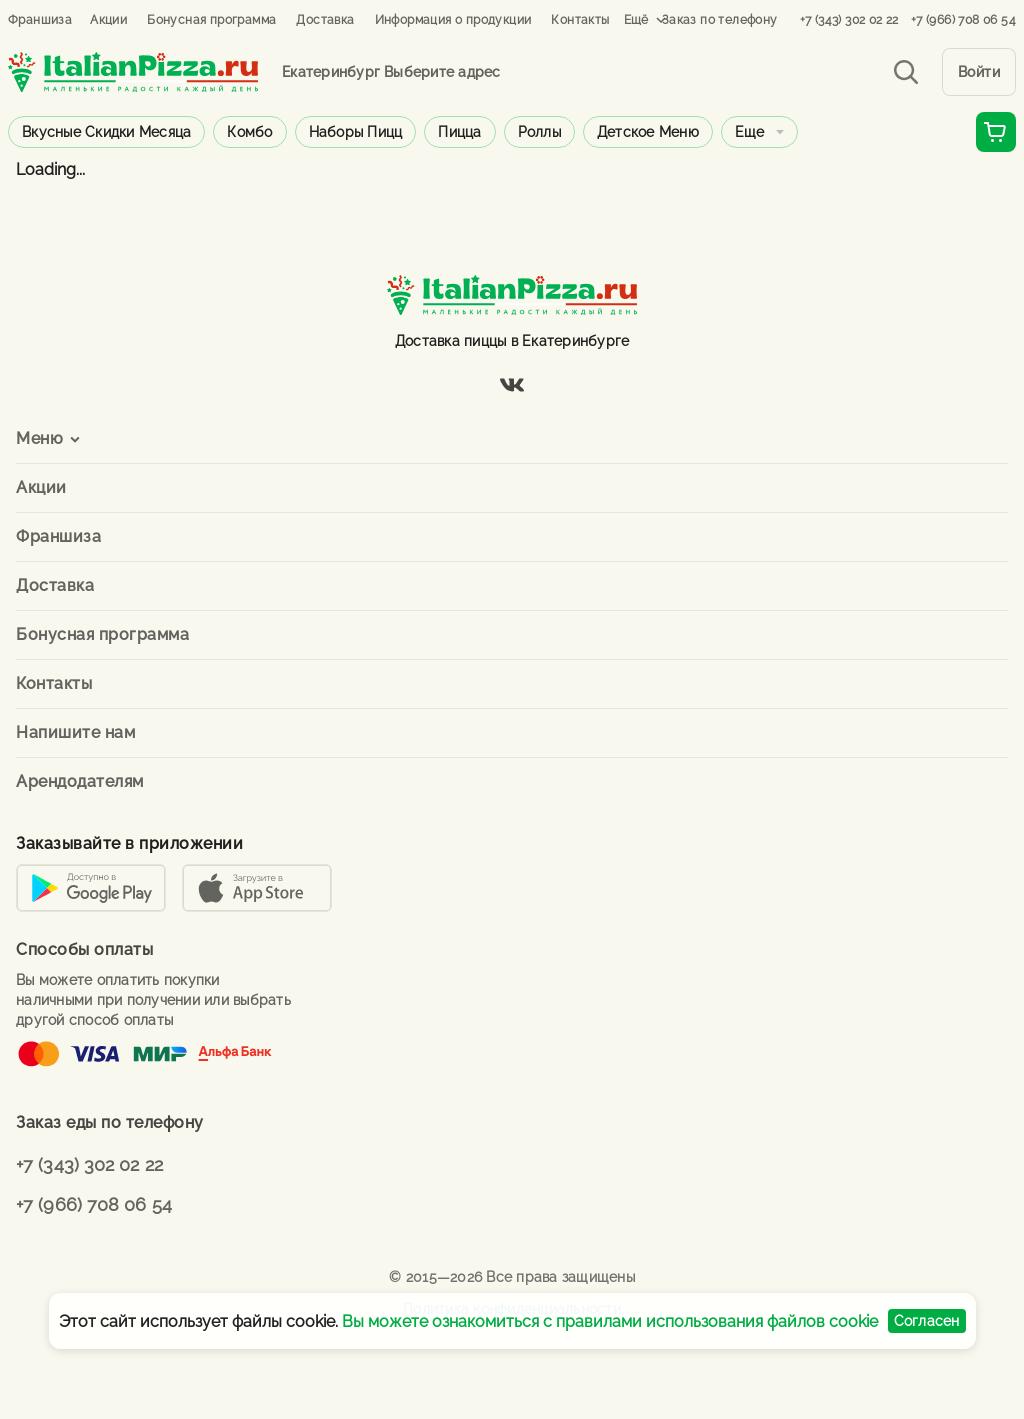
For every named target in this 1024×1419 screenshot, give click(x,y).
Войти (979, 72)
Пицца (459, 132)
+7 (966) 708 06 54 (963, 20)
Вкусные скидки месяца (106, 132)
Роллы (539, 132)
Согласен (927, 1321)
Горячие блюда (787, 132)
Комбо (249, 132)
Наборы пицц (356, 132)
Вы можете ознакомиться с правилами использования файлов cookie (610, 1321)
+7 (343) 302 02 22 (849, 20)
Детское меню (648, 132)
